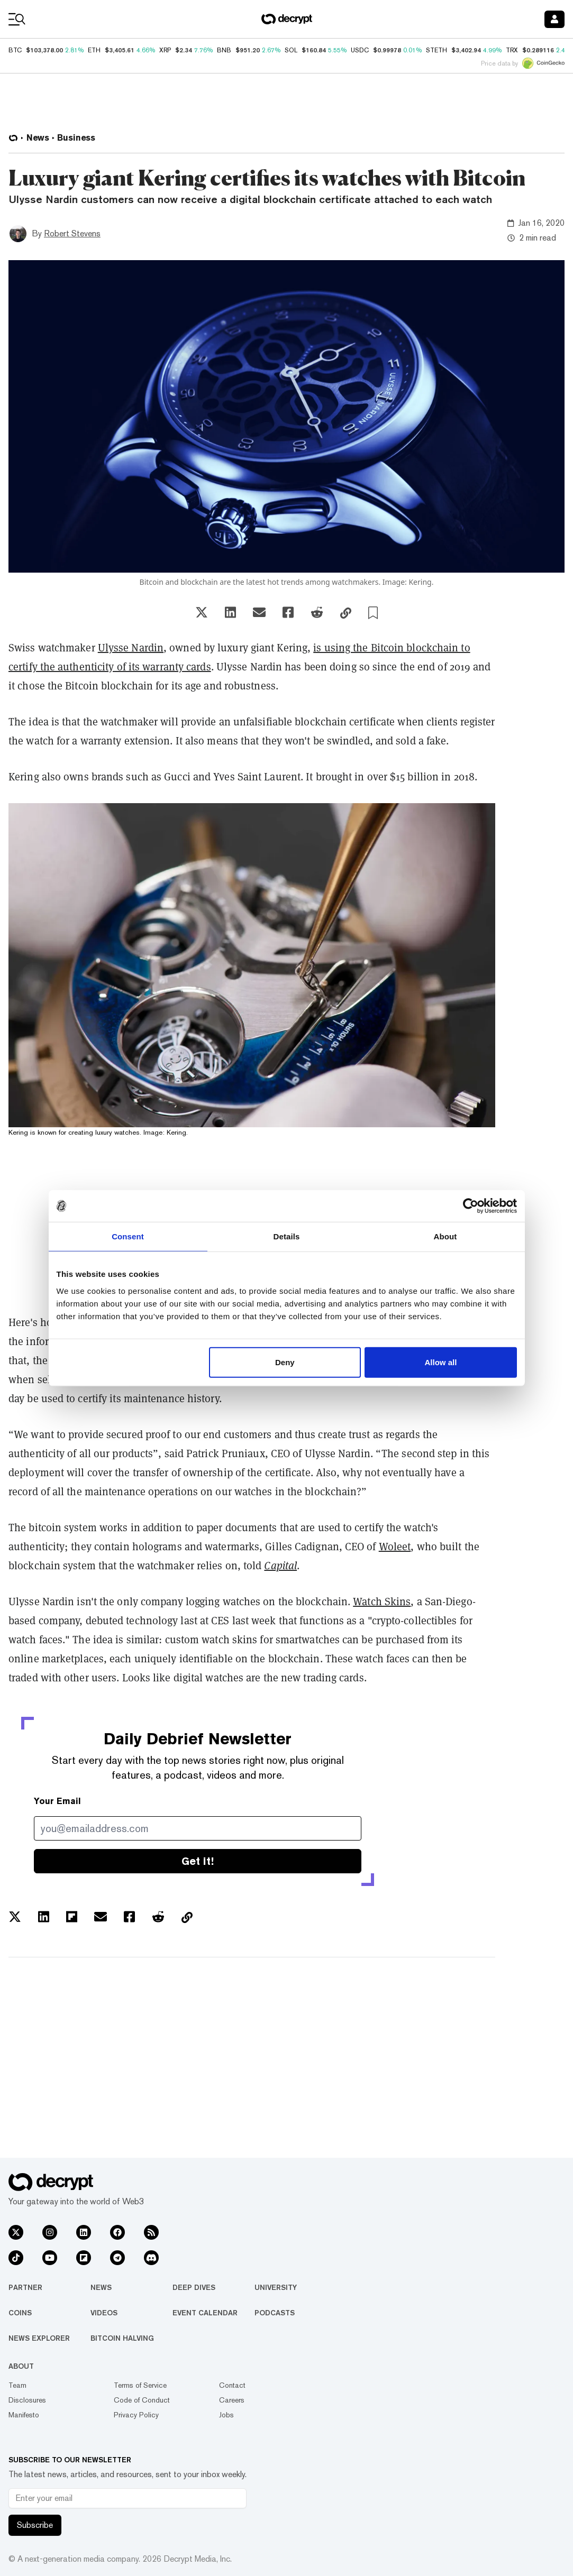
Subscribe (35, 2525)
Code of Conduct (142, 2400)
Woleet (395, 1546)
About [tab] (445, 1236)
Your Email (57, 1801)
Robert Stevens (72, 233)
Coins (20, 2312)
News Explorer (39, 2338)
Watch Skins (382, 1601)
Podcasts (274, 2312)
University (275, 2287)
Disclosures (27, 2400)
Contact (232, 2385)
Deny (285, 1361)
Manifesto (23, 2415)
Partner (25, 2287)
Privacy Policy (136, 2415)
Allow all (441, 1361)
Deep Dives (193, 2287)
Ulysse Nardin (130, 647)
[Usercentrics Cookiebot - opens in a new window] (470, 1206)
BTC (15, 50)
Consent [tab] (128, 1236)
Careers (231, 2400)
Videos (103, 2312)
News (101, 2287)
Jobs (226, 2415)
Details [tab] (287, 1236)
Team (17, 2385)
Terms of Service (140, 2385)
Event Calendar (205, 2312)
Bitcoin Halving (122, 2338)
